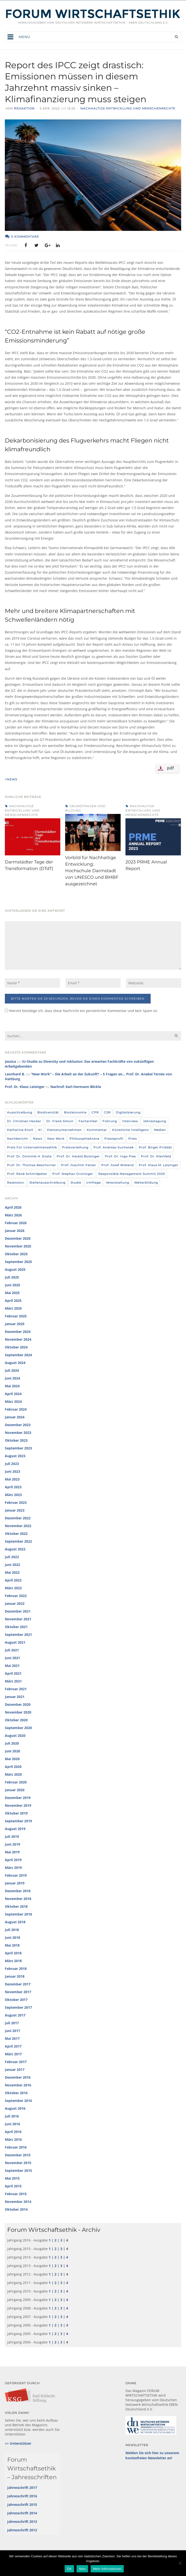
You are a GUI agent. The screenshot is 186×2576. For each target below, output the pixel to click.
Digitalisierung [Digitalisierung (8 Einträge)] (128, 1112)
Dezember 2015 (18, 2155)
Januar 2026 (14, 1230)
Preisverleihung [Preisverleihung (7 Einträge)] (75, 1147)
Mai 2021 (12, 1665)
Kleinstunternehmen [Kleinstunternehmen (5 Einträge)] (64, 1130)
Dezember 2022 (18, 1518)
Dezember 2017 (18, 1984)
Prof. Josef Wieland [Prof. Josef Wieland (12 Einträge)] (117, 1165)
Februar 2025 (16, 1316)
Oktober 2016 (16, 2093)
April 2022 (13, 1580)
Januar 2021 (14, 1696)
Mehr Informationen (107, 2569)
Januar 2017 (14, 2069)
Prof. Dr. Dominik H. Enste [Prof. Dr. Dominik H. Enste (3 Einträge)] (29, 1156)
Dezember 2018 (18, 1891)
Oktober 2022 (16, 1533)
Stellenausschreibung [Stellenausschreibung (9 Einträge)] (47, 1182)
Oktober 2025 (16, 1254)
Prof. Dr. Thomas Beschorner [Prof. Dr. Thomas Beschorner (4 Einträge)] (31, 1165)
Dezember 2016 (18, 2077)
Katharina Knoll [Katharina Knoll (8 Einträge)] (20, 1130)
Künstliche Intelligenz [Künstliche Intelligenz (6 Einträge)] (130, 1130)
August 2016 (15, 2108)
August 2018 (15, 1922)
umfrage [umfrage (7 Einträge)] (93, 1182)
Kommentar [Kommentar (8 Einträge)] (97, 1130)
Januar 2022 (14, 1603)
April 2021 (13, 1673)
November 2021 (18, 1619)
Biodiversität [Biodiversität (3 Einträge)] (48, 1112)
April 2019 (13, 1859)
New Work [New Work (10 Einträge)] (55, 1138)
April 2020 (13, 1766)
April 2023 (13, 1487)
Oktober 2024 (16, 1347)
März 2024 (13, 1401)
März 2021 (13, 1681)
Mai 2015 (12, 2178)
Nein (82, 2569)
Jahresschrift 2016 (22, 2496)
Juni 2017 (12, 2030)
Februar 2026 (16, 1223)
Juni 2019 (12, 1844)
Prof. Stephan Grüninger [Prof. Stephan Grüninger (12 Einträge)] (72, 1174)
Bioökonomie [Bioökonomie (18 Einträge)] (75, 1112)
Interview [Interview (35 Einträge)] (130, 1121)
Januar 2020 (14, 1790)
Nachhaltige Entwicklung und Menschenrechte (127, 108)
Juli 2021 (12, 1650)
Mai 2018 (12, 1945)
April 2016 (13, 2131)
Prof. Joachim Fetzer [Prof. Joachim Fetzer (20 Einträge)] (78, 1165)
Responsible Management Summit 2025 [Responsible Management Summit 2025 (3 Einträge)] (131, 1174)
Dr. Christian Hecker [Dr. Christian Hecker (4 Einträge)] (24, 1121)
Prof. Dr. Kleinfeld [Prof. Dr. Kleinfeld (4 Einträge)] (156, 1156)
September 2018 (18, 1914)
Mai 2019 (12, 1852)
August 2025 (15, 1269)
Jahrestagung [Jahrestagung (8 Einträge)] (154, 1121)
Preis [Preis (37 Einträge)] (132, 1138)
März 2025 (13, 1308)
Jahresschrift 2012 (22, 2530)
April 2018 (13, 1953)
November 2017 (18, 1992)
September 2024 (18, 1355)
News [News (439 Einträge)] (37, 1138)
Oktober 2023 (16, 1440)
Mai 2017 (12, 2038)
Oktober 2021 (16, 1626)
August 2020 (15, 1735)
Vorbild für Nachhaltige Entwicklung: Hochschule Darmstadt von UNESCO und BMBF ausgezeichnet (91, 871)
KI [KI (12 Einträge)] (40, 1130)
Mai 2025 (12, 1292)
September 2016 (18, 2100)
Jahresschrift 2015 (22, 2504)
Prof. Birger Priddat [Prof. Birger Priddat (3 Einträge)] (155, 1147)
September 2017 (18, 2007)
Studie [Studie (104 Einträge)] (75, 1182)
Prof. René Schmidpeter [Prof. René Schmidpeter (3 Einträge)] (27, 1174)
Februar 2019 (16, 1875)
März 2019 (13, 1867)
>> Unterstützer (18, 2443)
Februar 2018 (16, 1968)
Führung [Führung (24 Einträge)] (109, 1121)
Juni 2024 (12, 1378)
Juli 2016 (12, 2116)
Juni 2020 (12, 1751)
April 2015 (13, 2186)
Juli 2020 (12, 1743)
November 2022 (18, 1525)
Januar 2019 (14, 1883)
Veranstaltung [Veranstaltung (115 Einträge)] (117, 1182)
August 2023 (15, 1456)
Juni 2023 (12, 1471)
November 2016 (18, 2085)
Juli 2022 (12, 1557)
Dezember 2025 (18, 1238)
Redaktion (24, 108)
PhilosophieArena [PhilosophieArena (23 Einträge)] (84, 1138)
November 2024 (18, 1339)
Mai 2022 (12, 1572)
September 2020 (18, 1727)
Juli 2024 (12, 1370)
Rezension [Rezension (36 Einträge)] (15, 1182)
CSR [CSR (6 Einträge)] (107, 1112)
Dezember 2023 (18, 1424)
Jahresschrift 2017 (22, 2487)
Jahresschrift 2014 (22, 2513)
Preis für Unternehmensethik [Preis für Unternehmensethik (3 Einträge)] (32, 1147)
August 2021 (15, 1642)
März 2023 (13, 1494)
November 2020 (18, 1712)
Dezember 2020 (18, 1704)
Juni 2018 (12, 1937)
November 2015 (18, 2162)
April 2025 (13, 1300)
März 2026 (13, 1215)
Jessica (10, 1061)
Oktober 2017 (16, 1999)
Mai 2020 (12, 1758)
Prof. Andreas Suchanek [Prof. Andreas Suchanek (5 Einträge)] (113, 1147)
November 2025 (18, 1246)
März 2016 (13, 2139)
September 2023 (18, 1448)
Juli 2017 (12, 2023)
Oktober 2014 (16, 2209)
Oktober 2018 (16, 1906)
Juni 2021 (12, 1658)
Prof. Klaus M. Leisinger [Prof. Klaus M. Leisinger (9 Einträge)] (158, 1165)
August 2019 (15, 1828)
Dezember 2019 (18, 1797)
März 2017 (13, 2054)
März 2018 (13, 1960)
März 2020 (13, 1774)
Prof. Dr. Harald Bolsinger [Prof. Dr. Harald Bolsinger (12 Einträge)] (78, 1156)
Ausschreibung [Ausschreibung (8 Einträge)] (19, 1112)
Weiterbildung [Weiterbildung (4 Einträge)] (146, 1182)
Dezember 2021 (18, 1611)
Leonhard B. (15, 1074)
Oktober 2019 (16, 1813)
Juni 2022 (12, 1564)
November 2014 (18, 2201)
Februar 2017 (16, 2061)
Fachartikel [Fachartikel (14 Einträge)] (87, 1121)
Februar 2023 (16, 1502)
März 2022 (13, 1588)
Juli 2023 (12, 1463)
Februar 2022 (16, 1595)
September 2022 (18, 1541)
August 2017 (15, 2015)
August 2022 (15, 1549)
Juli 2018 (12, 1929)
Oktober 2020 (16, 1720)
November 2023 (18, 1432)
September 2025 (18, 1261)
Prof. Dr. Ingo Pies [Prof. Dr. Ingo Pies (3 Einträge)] (120, 1156)
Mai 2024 (12, 1386)
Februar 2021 (16, 1689)
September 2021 (18, 1634)
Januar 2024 (14, 1417)
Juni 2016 (12, 2124)
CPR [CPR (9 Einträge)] (95, 1112)
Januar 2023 (14, 1510)
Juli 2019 (12, 1836)
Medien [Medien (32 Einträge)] (160, 1130)
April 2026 (13, 1207)
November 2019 (18, 1805)
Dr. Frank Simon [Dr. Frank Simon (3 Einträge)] (59, 1121)
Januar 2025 (14, 1323)
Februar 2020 (16, 1782)
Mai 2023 (12, 1479)
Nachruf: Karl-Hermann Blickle (75, 1086)
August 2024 (15, 1362)
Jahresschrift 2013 (22, 2521)
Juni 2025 (12, 1285)
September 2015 (18, 2170)
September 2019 (18, 1821)
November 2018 (18, 1898)
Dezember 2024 (18, 1331)
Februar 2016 (16, 2147)
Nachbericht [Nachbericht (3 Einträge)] (17, 1138)
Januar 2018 (14, 1976)
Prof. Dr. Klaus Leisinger (25, 1086)
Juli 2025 (12, 1277)
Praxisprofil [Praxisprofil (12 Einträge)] (113, 1138)
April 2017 (13, 2046)
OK (69, 2569)
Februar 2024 (16, 1409)
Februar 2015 (16, 2193)
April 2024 (13, 1393)
